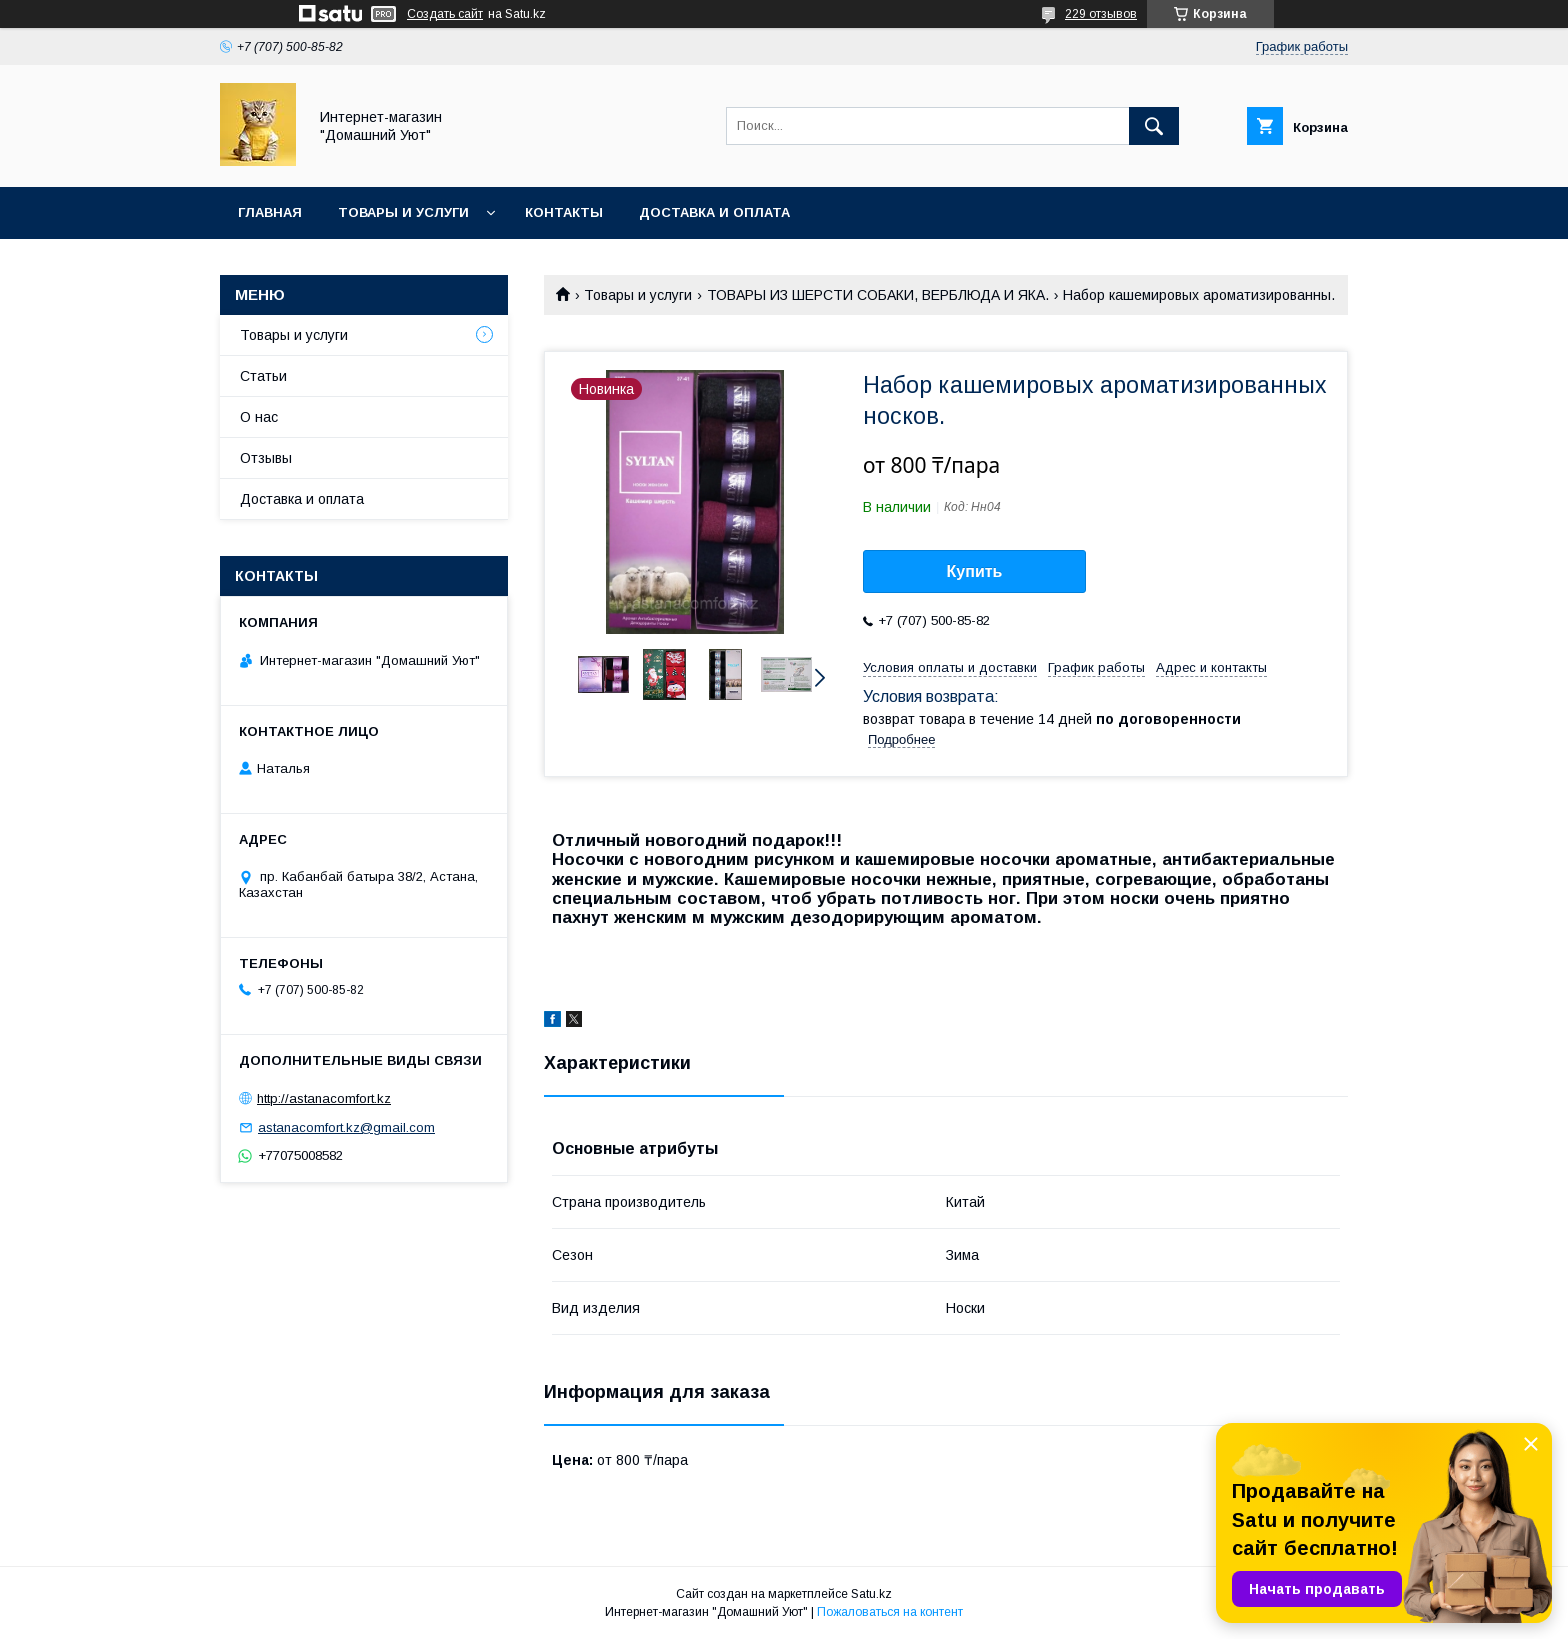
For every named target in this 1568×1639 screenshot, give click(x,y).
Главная (270, 212)
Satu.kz (871, 1594)
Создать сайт (445, 14)
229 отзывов (1101, 14)
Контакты (564, 212)
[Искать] (1154, 126)
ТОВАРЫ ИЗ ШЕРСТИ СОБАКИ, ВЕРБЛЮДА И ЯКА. (878, 295)
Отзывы (266, 458)
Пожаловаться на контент (890, 1612)
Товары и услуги (403, 212)
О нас (259, 417)
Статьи (263, 376)
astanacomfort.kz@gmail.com (346, 1127)
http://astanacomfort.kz (324, 1098)
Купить (975, 571)
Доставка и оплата (714, 212)
